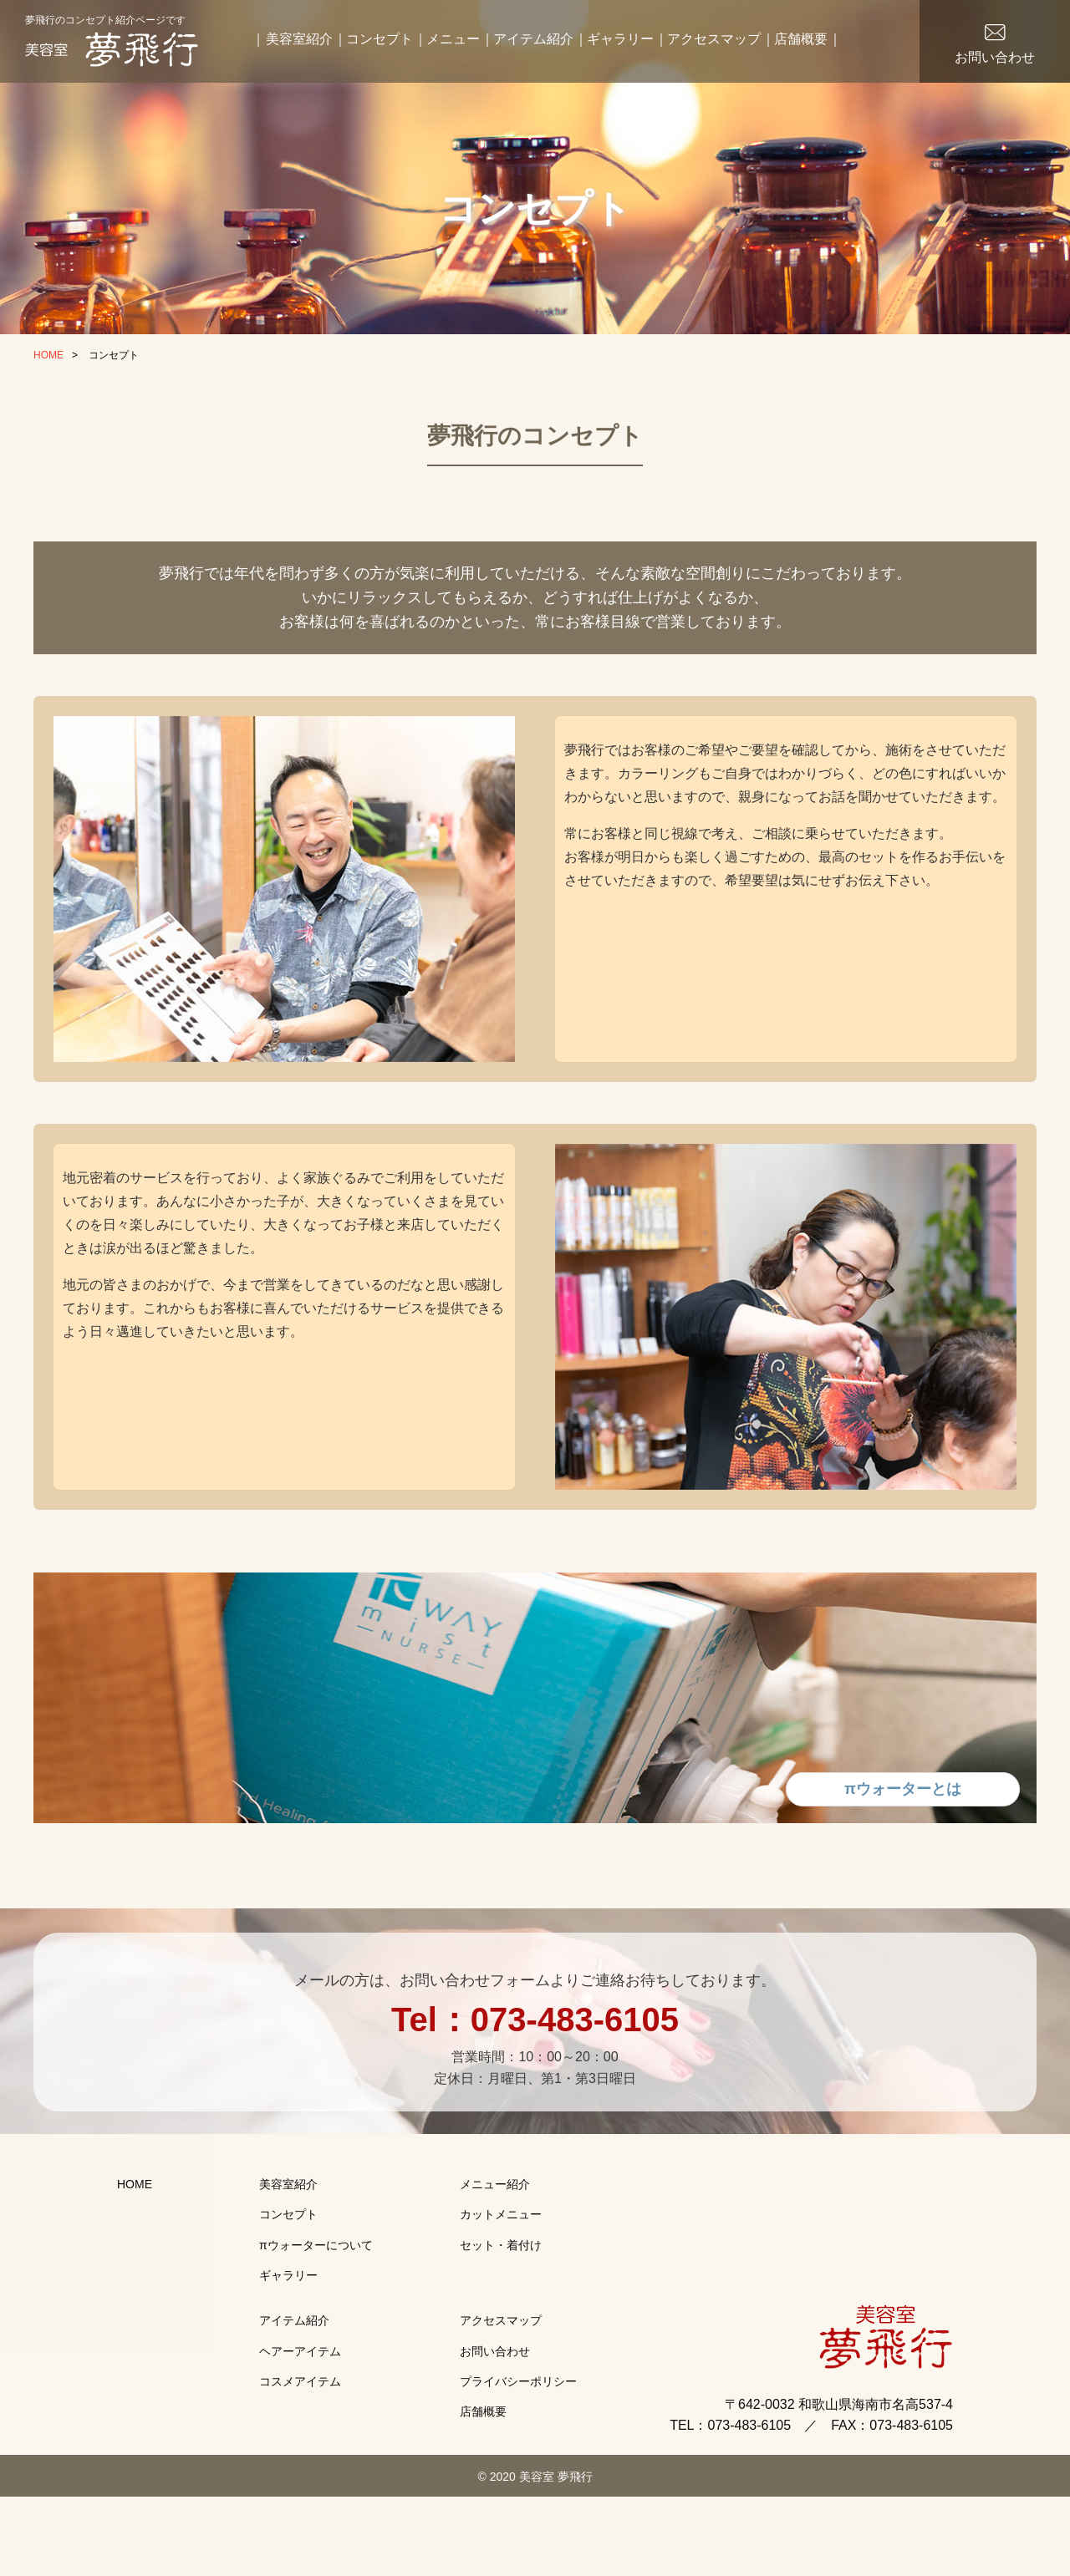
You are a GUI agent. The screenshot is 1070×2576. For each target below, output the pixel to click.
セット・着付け (501, 2290)
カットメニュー (501, 2259)
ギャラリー (620, 39)
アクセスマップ (714, 39)
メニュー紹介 (495, 2229)
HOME (48, 355)
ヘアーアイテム (300, 2396)
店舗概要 (801, 39)
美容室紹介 (299, 39)
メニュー (453, 39)
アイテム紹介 (533, 39)
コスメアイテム (300, 2426)
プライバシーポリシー (518, 2426)
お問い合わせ (995, 57)
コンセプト (379, 39)
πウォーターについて (316, 2290)
